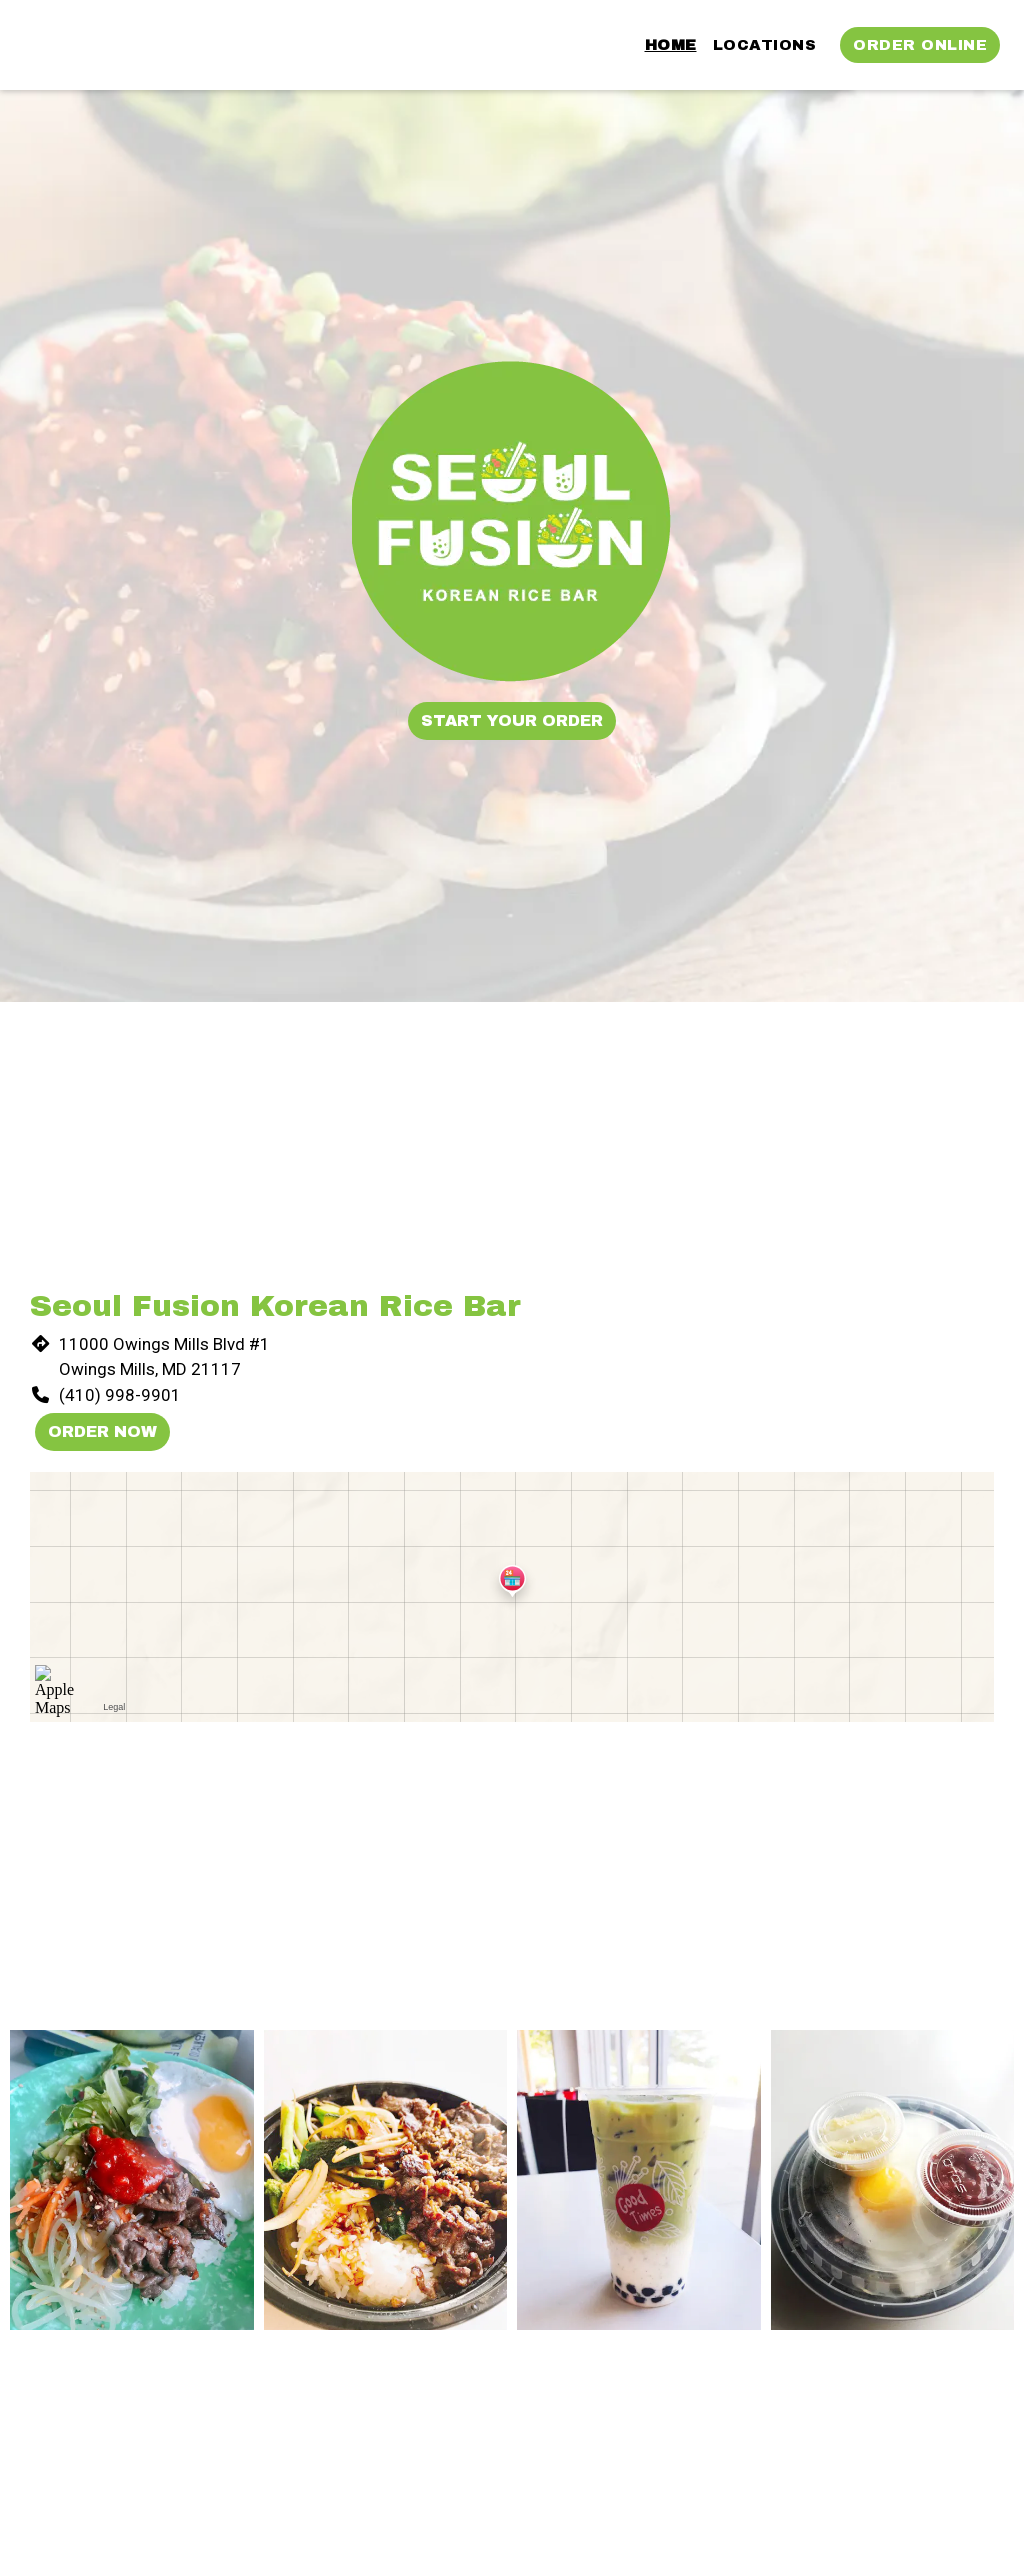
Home (671, 45)
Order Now (102, 1431)
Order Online (920, 45)
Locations (765, 45)
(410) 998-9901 (120, 1395)
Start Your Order (512, 720)
